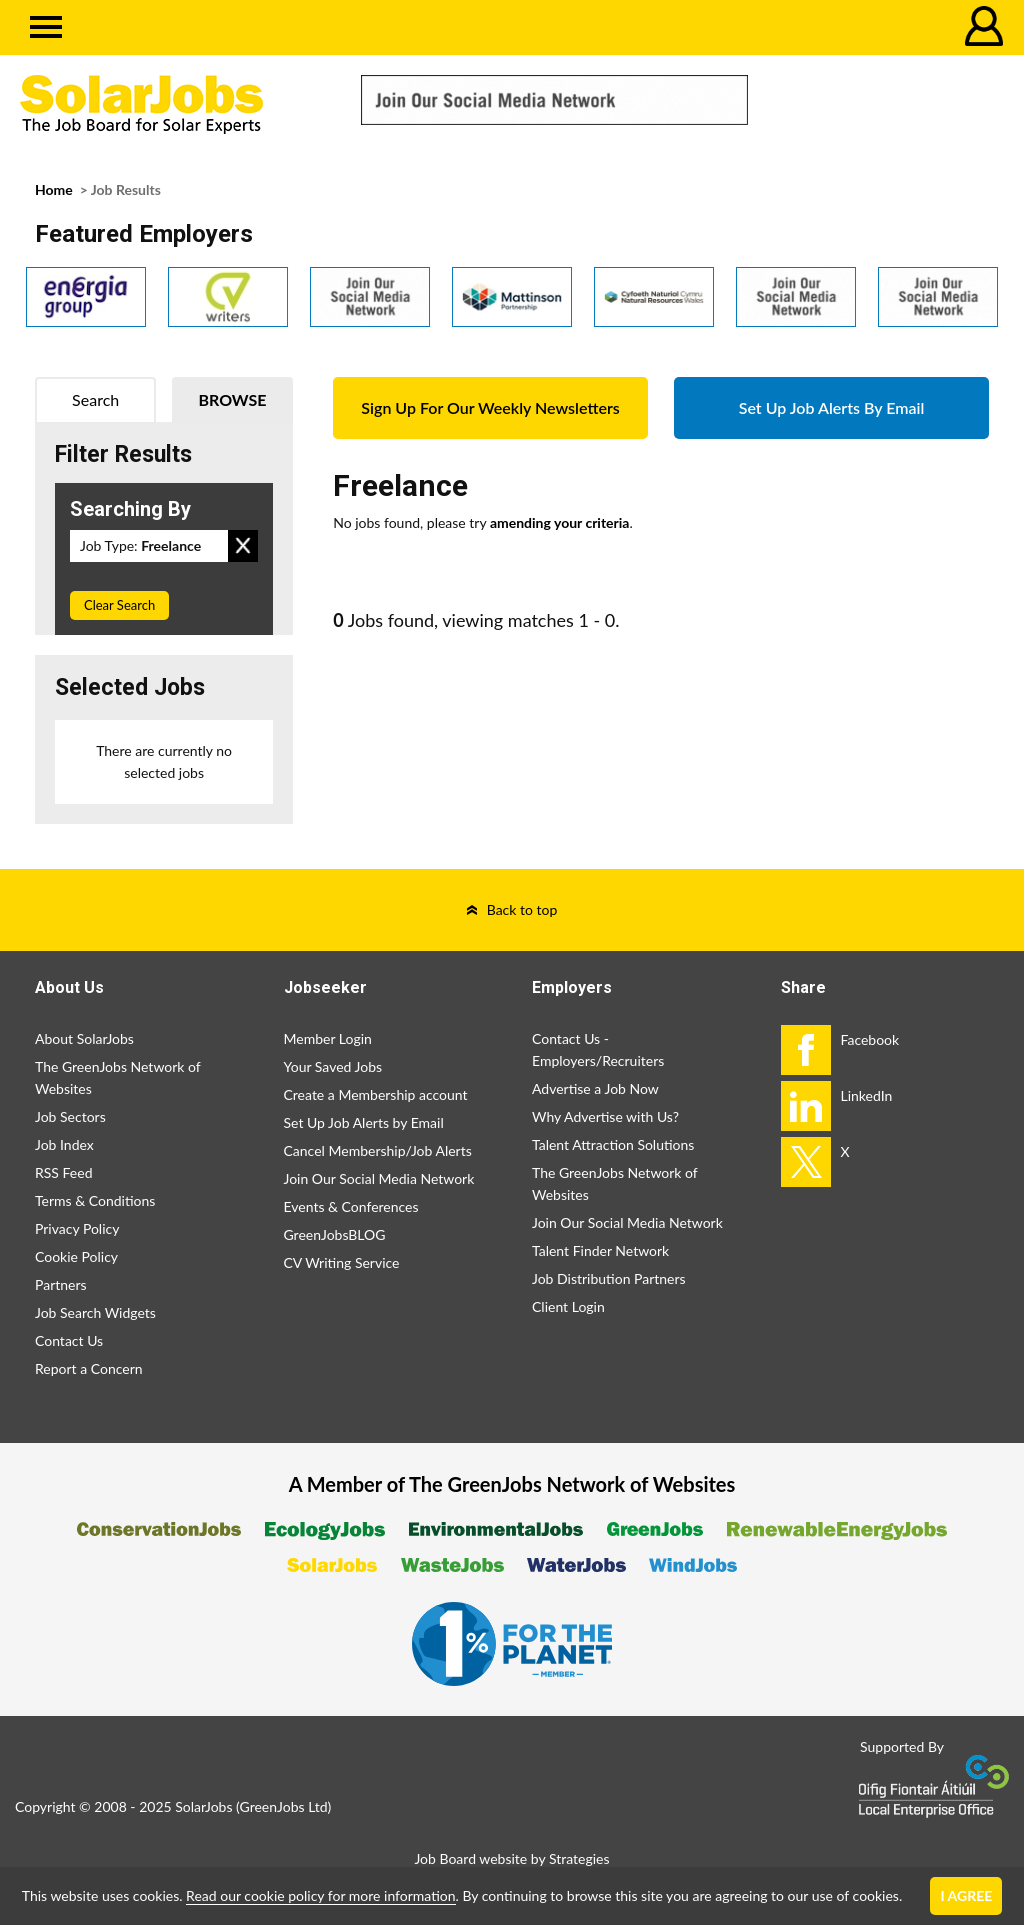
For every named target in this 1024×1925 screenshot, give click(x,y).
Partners (61, 1284)
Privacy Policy (77, 1228)
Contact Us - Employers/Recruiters (598, 1049)
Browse (233, 399)
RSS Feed (63, 1172)
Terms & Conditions (95, 1200)
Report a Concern (89, 1368)
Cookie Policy (76, 1256)
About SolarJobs (84, 1038)
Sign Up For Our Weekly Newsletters (490, 407)
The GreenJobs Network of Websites (117, 1077)
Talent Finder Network (600, 1250)
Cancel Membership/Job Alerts (378, 1150)
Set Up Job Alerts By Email (832, 407)
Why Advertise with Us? (605, 1116)
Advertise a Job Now (595, 1088)
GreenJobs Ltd (284, 1806)
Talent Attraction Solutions (613, 1144)
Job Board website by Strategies (511, 1858)
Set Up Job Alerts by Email (364, 1122)
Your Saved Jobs (333, 1066)
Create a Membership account (376, 1094)
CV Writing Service (342, 1262)
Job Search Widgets (95, 1312)
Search (95, 399)
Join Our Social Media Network (379, 1178)
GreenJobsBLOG (335, 1234)
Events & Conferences (351, 1206)
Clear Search (119, 605)
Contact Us (69, 1340)
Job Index (64, 1144)
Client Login (568, 1306)
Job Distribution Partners (609, 1278)
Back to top (522, 909)
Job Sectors (70, 1116)
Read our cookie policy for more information (320, 1895)
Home (54, 189)
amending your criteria (560, 522)
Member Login (328, 1038)
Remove (243, 546)
